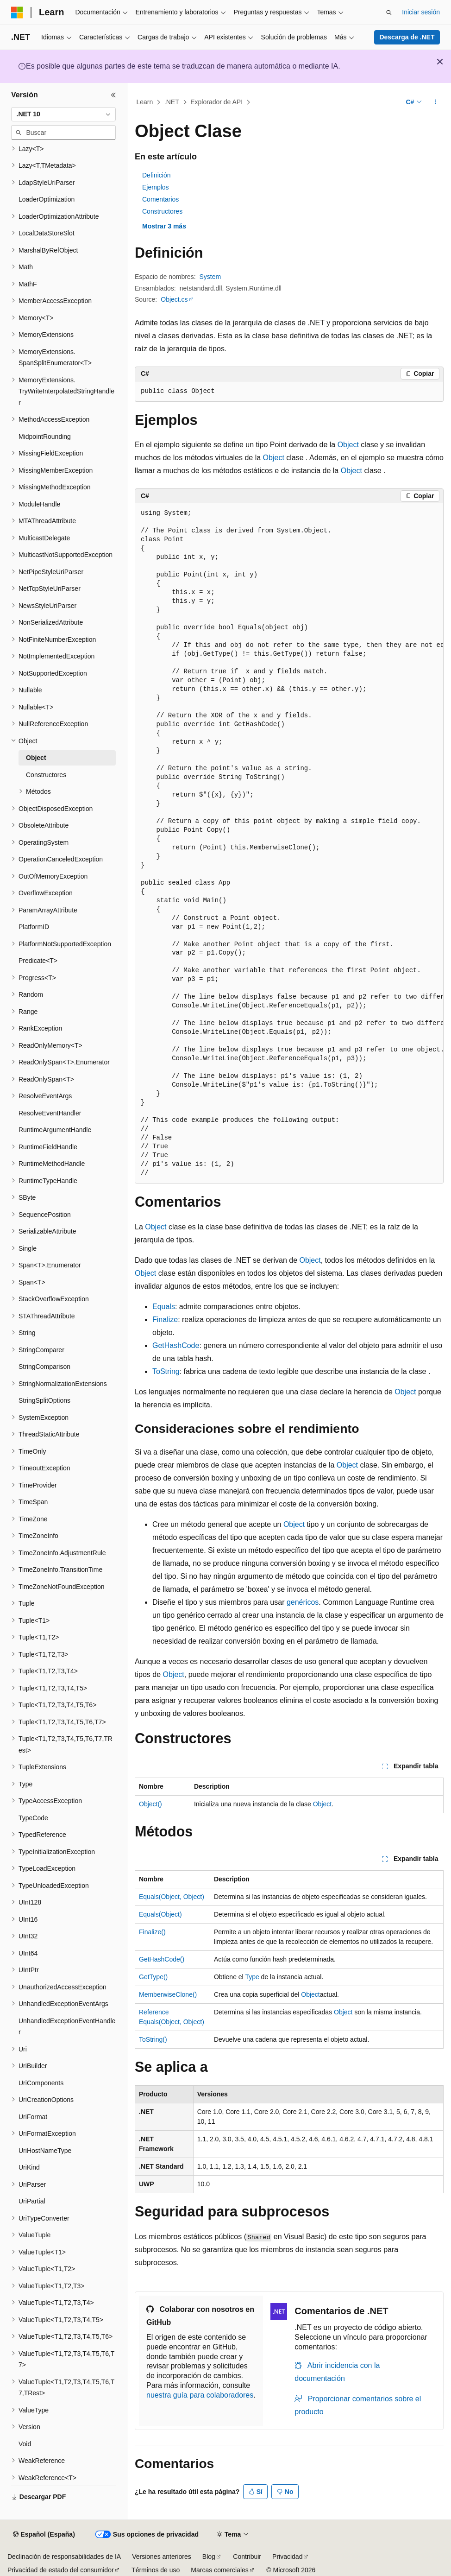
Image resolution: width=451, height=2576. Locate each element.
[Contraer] (113, 95)
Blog (208, 2556)
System (210, 276)
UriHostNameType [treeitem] (45, 2150)
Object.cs (174, 299)
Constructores (162, 211)
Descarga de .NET (406, 37)
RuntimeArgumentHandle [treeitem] (55, 1129)
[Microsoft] (17, 12)
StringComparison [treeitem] (44, 1366)
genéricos (303, 1602)
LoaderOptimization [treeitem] (47, 199)
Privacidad (287, 2556)
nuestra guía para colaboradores (199, 2395)
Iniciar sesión (421, 12)
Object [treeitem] (36, 757)
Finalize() (152, 1932)
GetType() (153, 1977)
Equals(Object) (160, 1914)
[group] (289, 843)
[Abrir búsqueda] (389, 12)
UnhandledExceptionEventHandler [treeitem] (67, 2026)
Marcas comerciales (219, 2570)
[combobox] (63, 114)
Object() (150, 1804)
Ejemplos (155, 187)
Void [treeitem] (25, 2444)
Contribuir (247, 2556)
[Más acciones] (435, 102)
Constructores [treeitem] (46, 774)
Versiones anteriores (161, 2556)
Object (348, 445)
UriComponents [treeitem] (41, 2083)
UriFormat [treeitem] (33, 2116)
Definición (156, 175)
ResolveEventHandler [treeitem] (50, 1113)
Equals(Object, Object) (171, 1896)
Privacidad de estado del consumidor (60, 2570)
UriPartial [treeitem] (32, 2201)
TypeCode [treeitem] (33, 1818)
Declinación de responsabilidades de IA (64, 2556)
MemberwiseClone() (168, 1994)
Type (252, 1977)
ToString (166, 1371)
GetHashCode (175, 1345)
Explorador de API (216, 102)
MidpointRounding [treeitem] (45, 436)
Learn (145, 102)
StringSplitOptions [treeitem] (44, 1400)
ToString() (153, 2039)
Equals (163, 1306)
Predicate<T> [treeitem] (38, 960)
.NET (171, 102)
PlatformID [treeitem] (34, 926)
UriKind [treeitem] (29, 2167)
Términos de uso (156, 2570)
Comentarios (160, 199)
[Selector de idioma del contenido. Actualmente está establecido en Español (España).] (43, 2534)
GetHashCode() (161, 1959)
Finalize (165, 1319)
